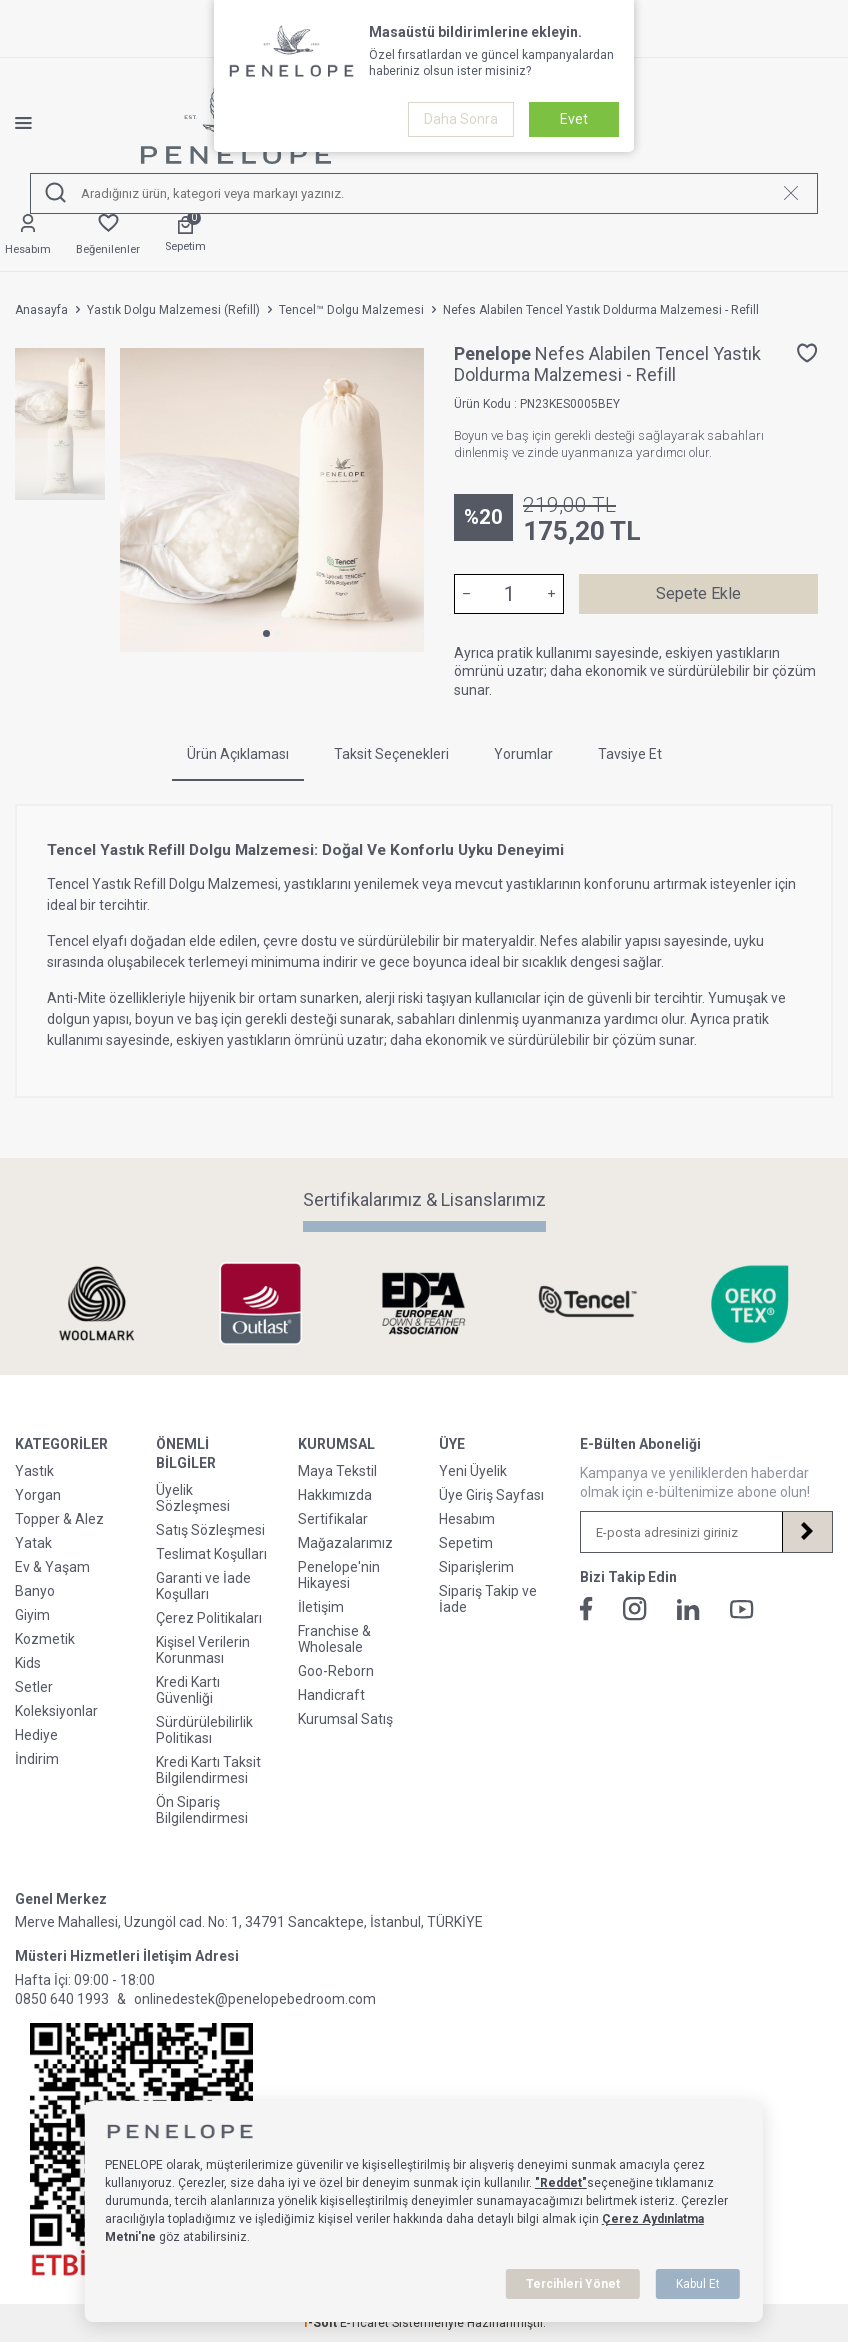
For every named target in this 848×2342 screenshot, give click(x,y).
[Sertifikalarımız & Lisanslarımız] (97, 1303)
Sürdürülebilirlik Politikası (204, 1730)
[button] (266, 633)
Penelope (494, 353)
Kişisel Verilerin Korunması (203, 1650)
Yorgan (38, 1495)
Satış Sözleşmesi (210, 1530)
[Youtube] (742, 1609)
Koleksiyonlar (56, 1711)
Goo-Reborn (336, 1671)
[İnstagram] (635, 1609)
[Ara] (56, 193)
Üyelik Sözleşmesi (193, 1498)
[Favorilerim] (108, 235)
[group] (272, 500)
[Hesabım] (28, 235)
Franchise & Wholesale (334, 1639)
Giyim (32, 1615)
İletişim (321, 1607)
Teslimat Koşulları (211, 1554)
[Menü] (38, 123)
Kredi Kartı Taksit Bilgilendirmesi (208, 1770)
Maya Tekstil (337, 1471)
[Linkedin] (688, 1609)
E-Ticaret (364, 2323)
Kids (28, 1663)
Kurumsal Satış (345, 1719)
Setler (34, 1687)
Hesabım (467, 1519)
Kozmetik (45, 1639)
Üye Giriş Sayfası (491, 1495)
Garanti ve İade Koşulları (203, 1586)
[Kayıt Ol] (807, 1532)
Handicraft (331, 1695)
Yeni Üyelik (473, 1471)
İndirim (37, 1759)
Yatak (33, 1543)
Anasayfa (41, 310)
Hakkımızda (335, 1495)
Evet (574, 119)
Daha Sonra (461, 119)
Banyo (35, 1591)
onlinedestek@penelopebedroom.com (255, 1999)
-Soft (321, 2323)
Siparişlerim (476, 1567)
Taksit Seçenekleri (391, 754)
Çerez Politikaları (209, 1618)
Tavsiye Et (630, 754)
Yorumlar (523, 754)
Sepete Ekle (698, 593)
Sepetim (466, 1543)
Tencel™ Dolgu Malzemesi (351, 310)
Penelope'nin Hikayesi (339, 1575)
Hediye (36, 1735)
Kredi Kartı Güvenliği (188, 1690)
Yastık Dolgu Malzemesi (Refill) (173, 310)
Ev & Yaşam (52, 1567)
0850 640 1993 (62, 1999)
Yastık (34, 1471)
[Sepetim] (185, 235)
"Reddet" (561, 2183)
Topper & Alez (59, 1519)
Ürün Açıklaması (238, 754)
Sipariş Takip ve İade (488, 1599)
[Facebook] (586, 1609)
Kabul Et (698, 2284)
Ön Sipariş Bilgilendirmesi (202, 1810)
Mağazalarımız (345, 1543)
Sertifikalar (333, 1519)
